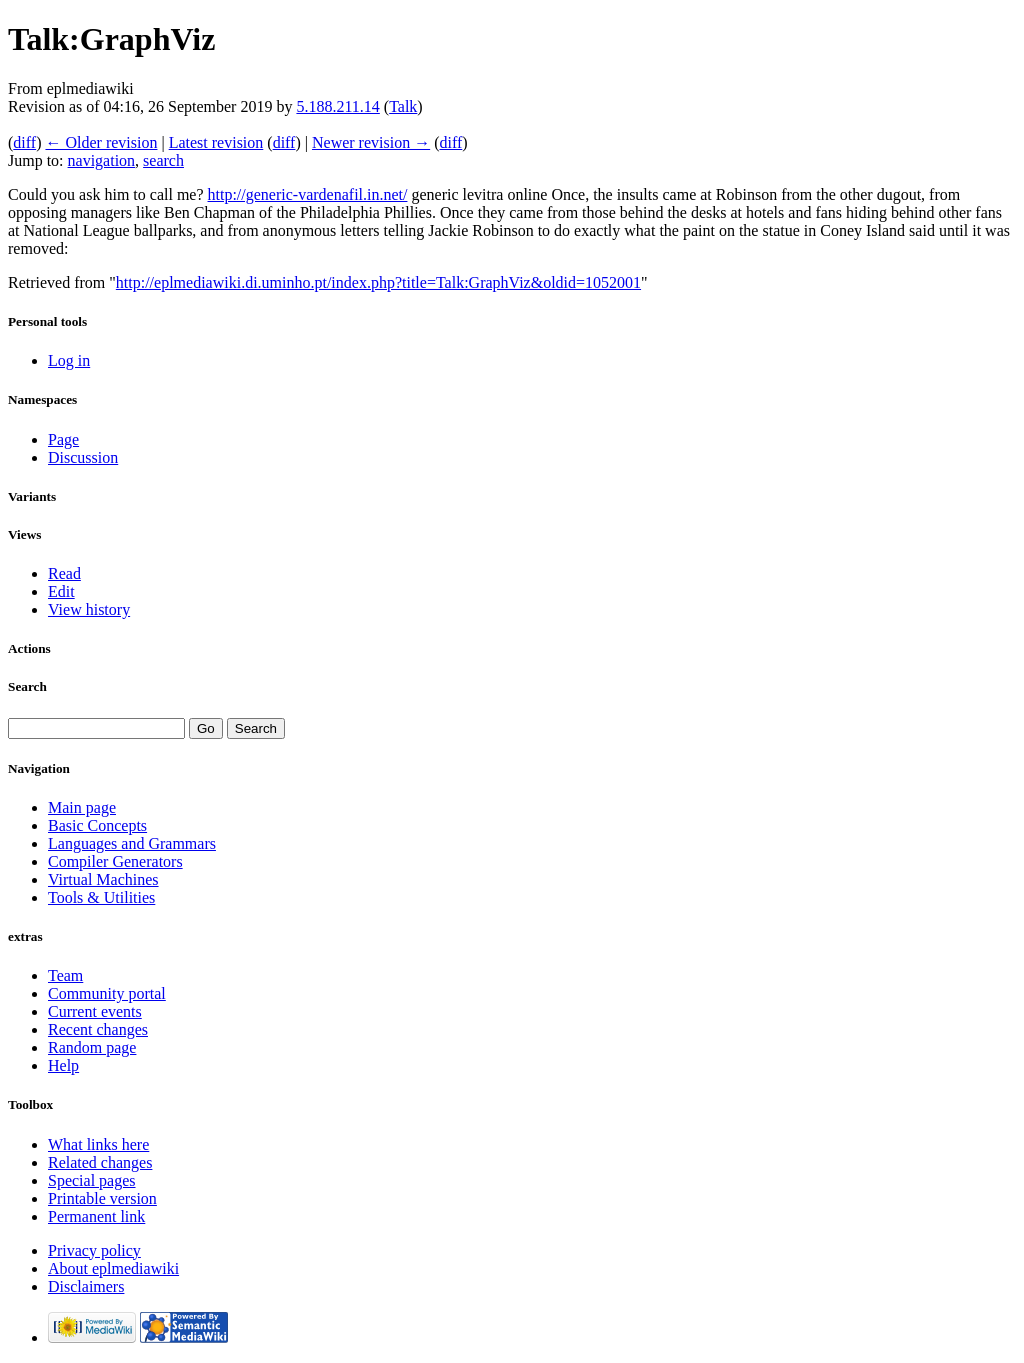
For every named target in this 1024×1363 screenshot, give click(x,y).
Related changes (100, 1162)
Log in (69, 360)
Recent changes (98, 1029)
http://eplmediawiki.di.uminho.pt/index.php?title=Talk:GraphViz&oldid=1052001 (378, 282)
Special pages (92, 1180)
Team (65, 975)
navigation (102, 160)
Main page (82, 807)
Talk (403, 106)
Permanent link (96, 1216)
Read (64, 573)
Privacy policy (94, 1250)
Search (27, 686)
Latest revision (216, 142)
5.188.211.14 (337, 106)
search (163, 160)
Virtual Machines (103, 879)
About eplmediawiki (113, 1268)
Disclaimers (86, 1286)
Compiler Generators (115, 861)
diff (24, 142)
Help (63, 1065)
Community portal (107, 993)
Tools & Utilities (101, 897)
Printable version (102, 1198)
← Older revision (101, 142)
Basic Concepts (97, 825)
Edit (61, 591)
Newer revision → (371, 142)
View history (89, 609)
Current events (95, 1011)
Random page (92, 1047)
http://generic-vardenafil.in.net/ (308, 194)
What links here (98, 1144)
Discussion (83, 457)
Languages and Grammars (132, 843)
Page (63, 439)
